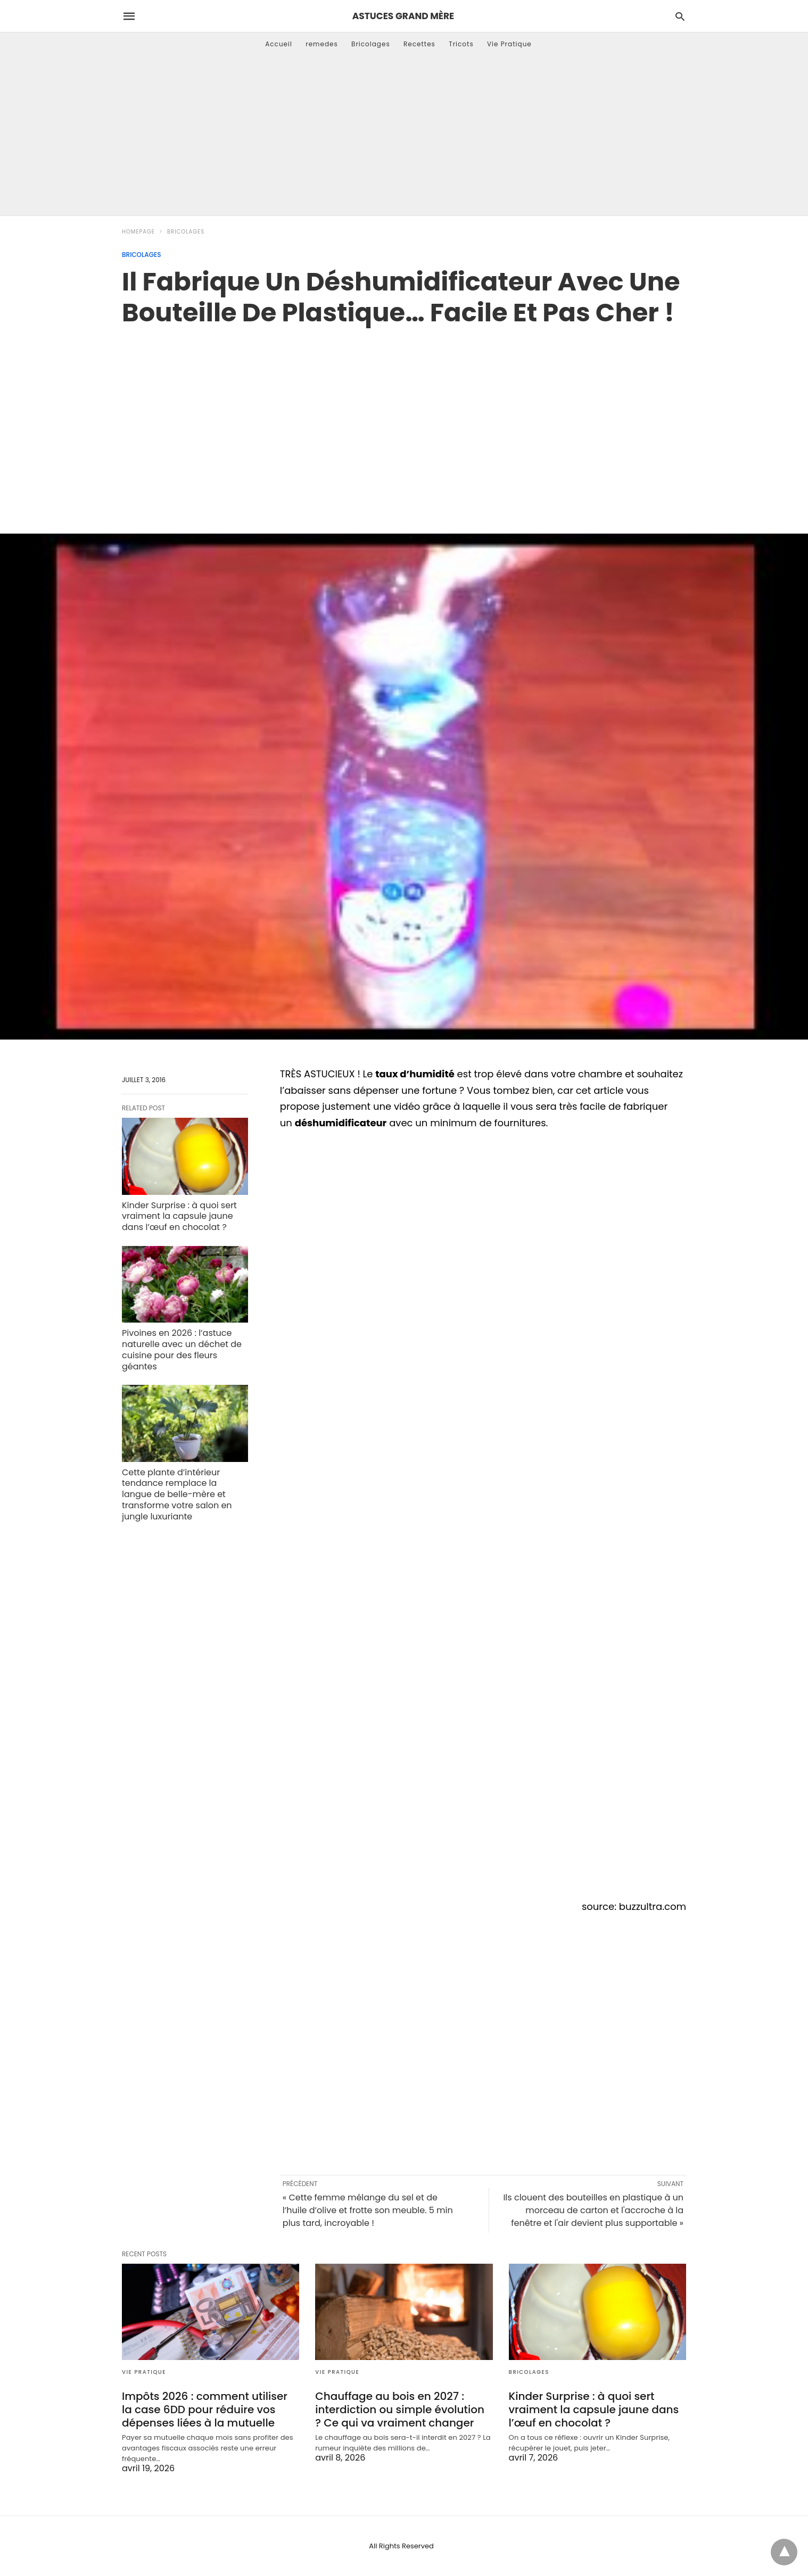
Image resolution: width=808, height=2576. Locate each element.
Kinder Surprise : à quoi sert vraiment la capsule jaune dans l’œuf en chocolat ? (179, 1216)
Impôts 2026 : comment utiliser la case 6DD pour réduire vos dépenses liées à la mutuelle (204, 2409)
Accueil (278, 43)
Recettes (419, 43)
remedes (322, 43)
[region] (404, 419)
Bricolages (370, 43)
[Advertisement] (404, 135)
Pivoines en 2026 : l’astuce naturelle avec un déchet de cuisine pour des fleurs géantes (182, 1349)
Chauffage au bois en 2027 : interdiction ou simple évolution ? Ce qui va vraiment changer (399, 2409)
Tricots (461, 43)
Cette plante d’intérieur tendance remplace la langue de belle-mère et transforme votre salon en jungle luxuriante (177, 1494)
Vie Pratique (509, 43)
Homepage (138, 232)
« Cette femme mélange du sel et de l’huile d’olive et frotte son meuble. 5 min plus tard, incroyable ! (368, 2210)
